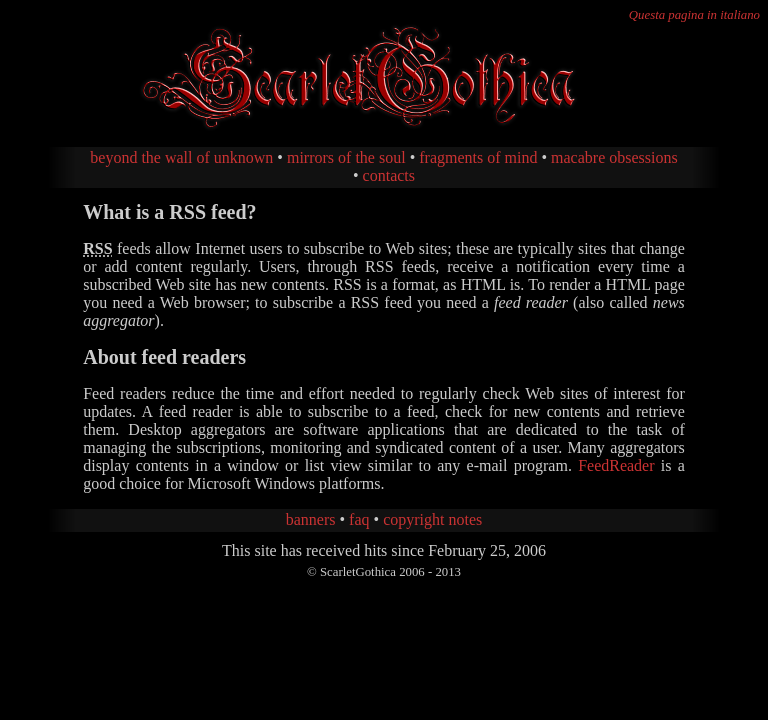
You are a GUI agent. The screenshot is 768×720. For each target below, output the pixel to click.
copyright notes (432, 519)
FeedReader (616, 465)
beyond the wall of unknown (181, 157)
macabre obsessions (614, 157)
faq (359, 519)
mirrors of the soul (346, 157)
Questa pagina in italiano (694, 15)
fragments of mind (478, 157)
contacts (389, 175)
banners (311, 519)
